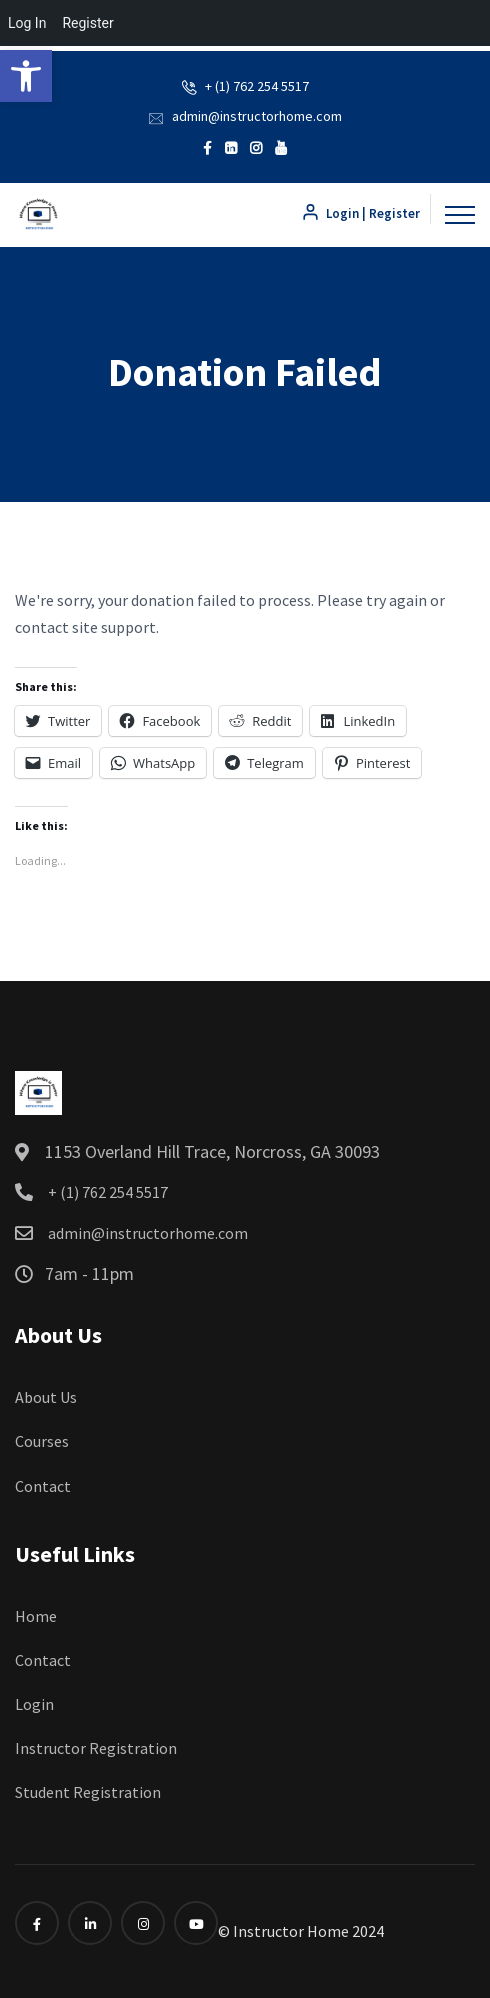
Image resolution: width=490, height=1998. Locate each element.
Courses (42, 1441)
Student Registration (88, 1792)
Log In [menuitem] (27, 23)
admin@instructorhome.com (257, 116)
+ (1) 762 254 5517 (257, 86)
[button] (26, 76)
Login (34, 1704)
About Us (46, 1397)
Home (36, 1616)
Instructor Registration (96, 1748)
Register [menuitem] (87, 23)
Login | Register (360, 213)
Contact (43, 1486)
